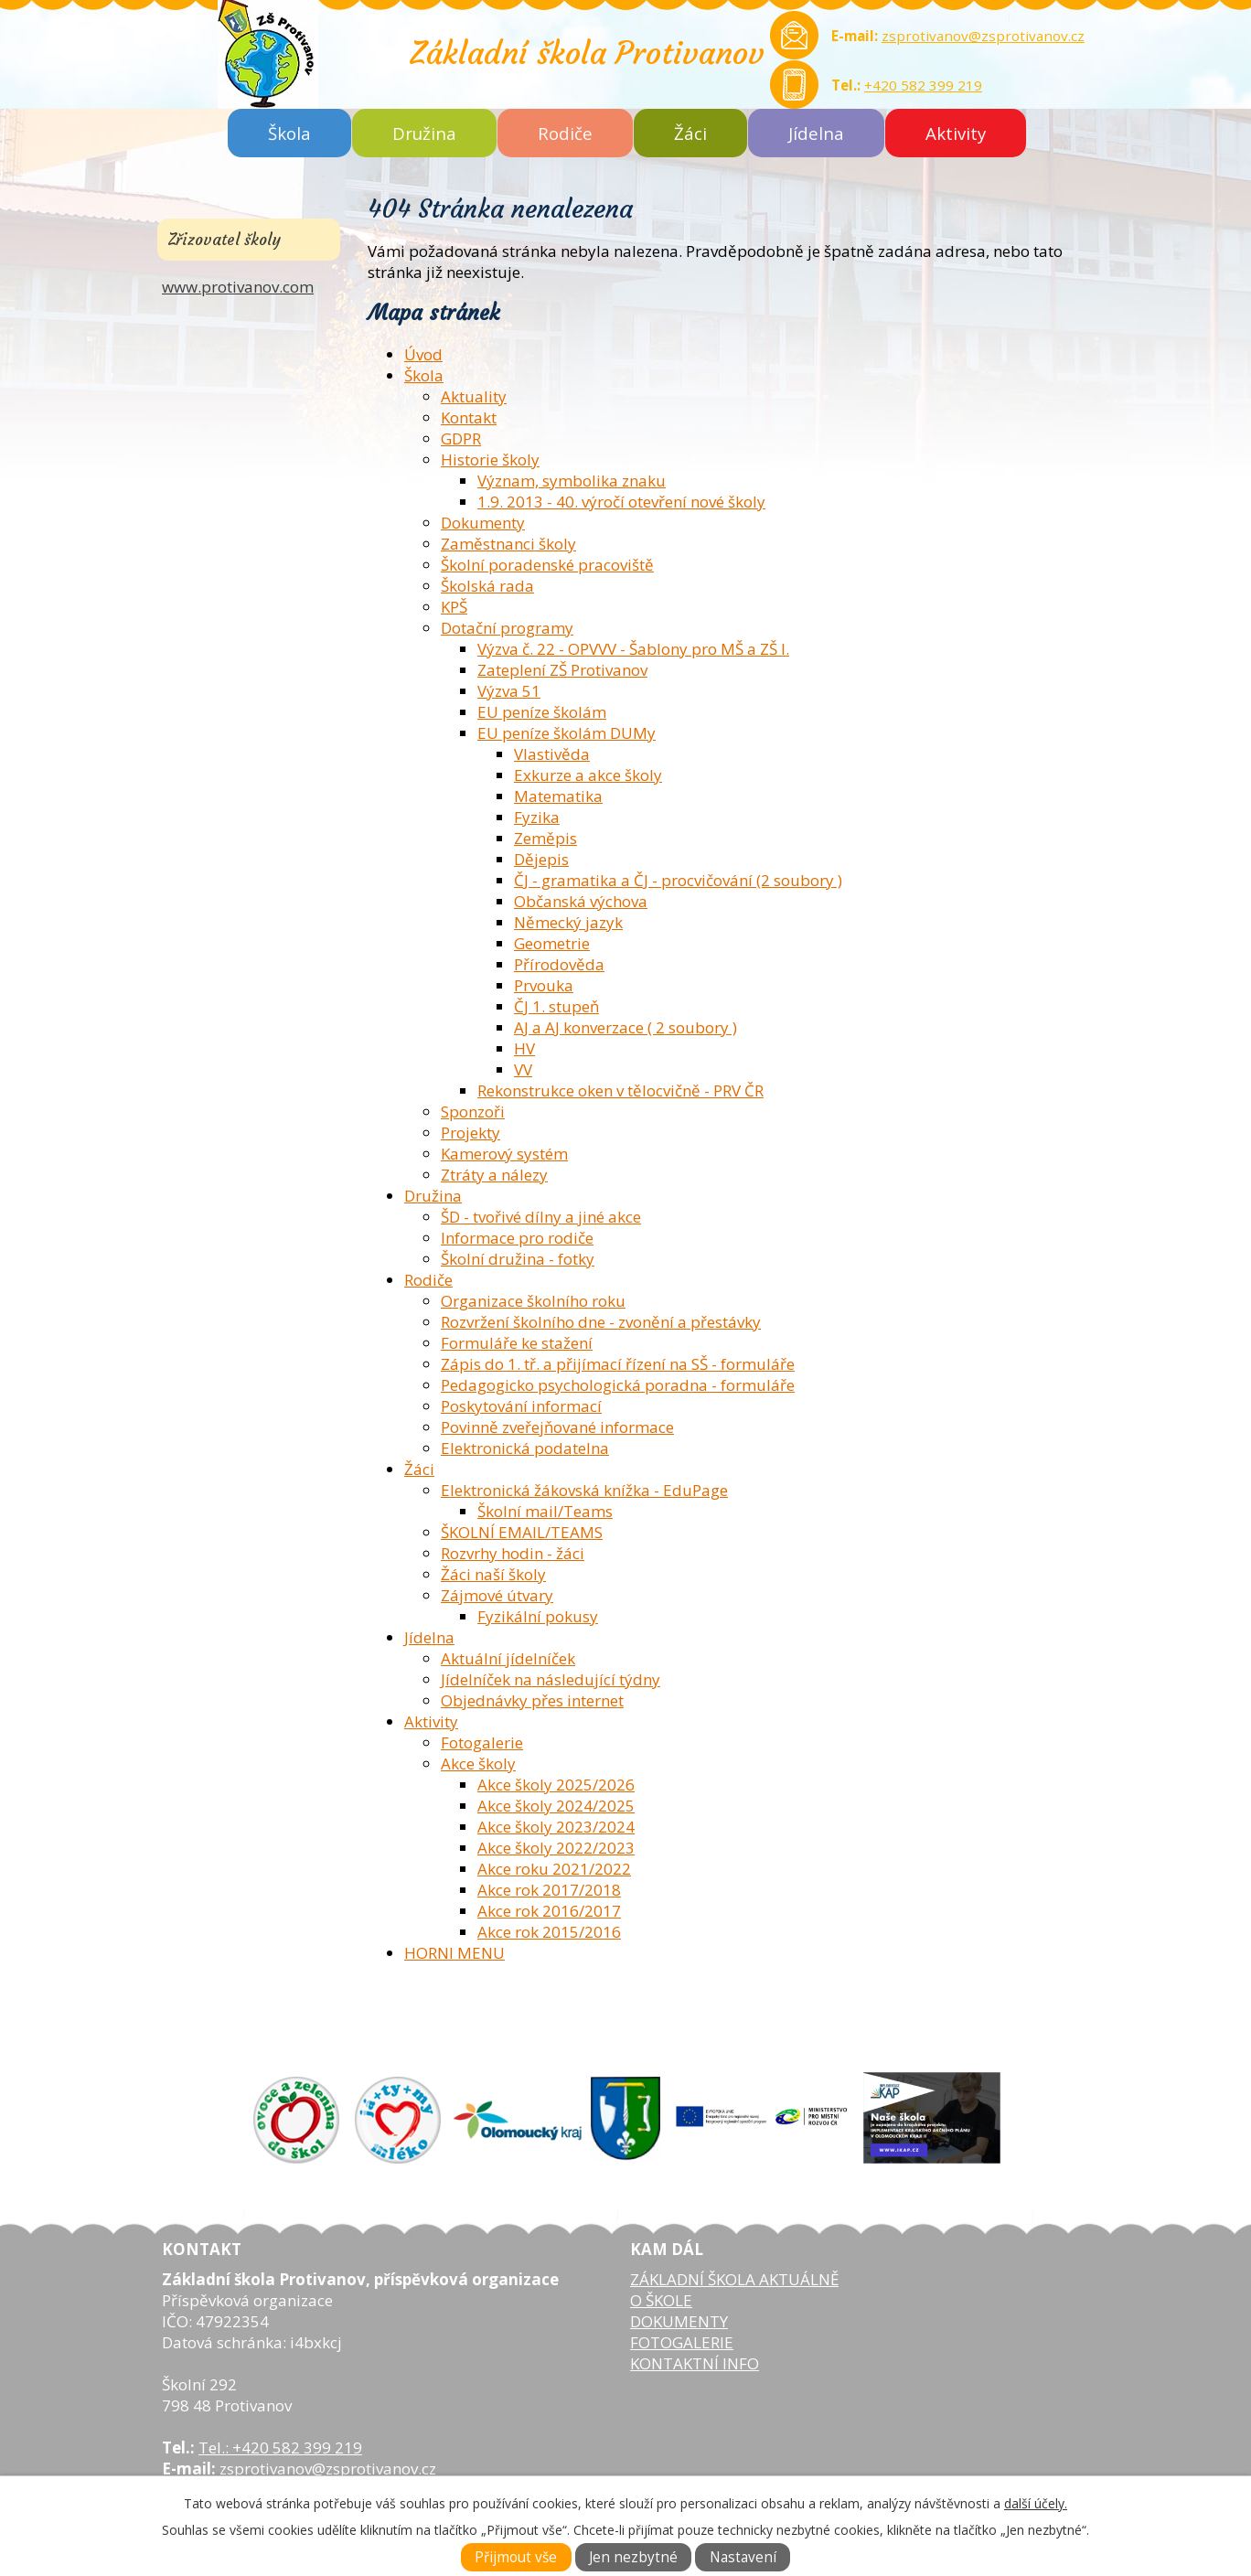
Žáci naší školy (493, 1574)
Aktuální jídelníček (508, 1658)
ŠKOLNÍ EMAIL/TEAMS (522, 1532)
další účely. (1035, 2503)
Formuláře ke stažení (517, 1342)
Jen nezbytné (633, 2557)
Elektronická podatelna (525, 1448)
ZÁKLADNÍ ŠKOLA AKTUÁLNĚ (734, 2279)
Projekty (470, 1132)
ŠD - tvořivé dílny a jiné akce (541, 1216)
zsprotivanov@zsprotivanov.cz (983, 36)
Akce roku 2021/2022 (554, 1868)
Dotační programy (507, 627)
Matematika (558, 796)
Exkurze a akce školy (588, 775)
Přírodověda (559, 964)
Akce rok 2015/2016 (549, 1931)
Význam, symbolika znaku (571, 480)
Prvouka (543, 985)
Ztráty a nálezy (494, 1174)
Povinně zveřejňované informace (557, 1427)
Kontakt (469, 417)
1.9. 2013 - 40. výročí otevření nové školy (621, 501)
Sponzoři (473, 1111)
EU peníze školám (541, 711)
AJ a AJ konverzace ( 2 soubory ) (625, 1027)
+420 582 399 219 (923, 85)
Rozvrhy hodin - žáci (512, 1553)
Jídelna (816, 133)
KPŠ (454, 606)
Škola (289, 133)
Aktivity (955, 133)
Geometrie (552, 943)
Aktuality (474, 396)
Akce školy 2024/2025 (556, 1805)
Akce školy (478, 1763)
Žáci (690, 133)
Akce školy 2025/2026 (556, 1784)
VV (523, 1069)
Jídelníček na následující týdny (550, 1679)
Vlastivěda (552, 753)
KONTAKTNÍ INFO (694, 2363)
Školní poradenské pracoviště (547, 564)
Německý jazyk (568, 922)
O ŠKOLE (661, 2300)
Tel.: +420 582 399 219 (280, 2447)
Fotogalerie (482, 1742)
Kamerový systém (504, 1153)
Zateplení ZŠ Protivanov (562, 669)
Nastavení (743, 2557)
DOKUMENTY (679, 2321)
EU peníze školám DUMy (566, 732)
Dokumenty (483, 522)
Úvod (423, 354)
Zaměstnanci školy (508, 543)
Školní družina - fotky (517, 1258)
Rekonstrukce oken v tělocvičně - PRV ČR (620, 1090)
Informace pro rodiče (517, 1237)
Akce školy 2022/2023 (556, 1847)
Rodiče (565, 133)
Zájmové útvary (497, 1595)
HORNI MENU (454, 1952)
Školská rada (487, 585)
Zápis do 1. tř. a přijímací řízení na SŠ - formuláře (618, 1363)
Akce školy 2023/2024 (556, 1826)
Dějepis (541, 859)
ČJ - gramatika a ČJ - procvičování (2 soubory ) (678, 880)
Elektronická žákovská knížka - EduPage (584, 1490)
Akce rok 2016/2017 (549, 1910)
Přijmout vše (516, 2557)
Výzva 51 (508, 690)
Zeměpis (545, 838)
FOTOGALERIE (681, 2342)
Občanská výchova (580, 901)
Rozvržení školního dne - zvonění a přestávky (601, 1321)
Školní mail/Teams (545, 1511)
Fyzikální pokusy (537, 1616)
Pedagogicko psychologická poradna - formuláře (618, 1384)
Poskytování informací (521, 1405)
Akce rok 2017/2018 (549, 1889)
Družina (424, 133)
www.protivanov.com (238, 286)
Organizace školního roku (533, 1300)
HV (524, 1048)
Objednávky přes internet (532, 1700)
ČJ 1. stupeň (556, 1006)
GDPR (461, 438)
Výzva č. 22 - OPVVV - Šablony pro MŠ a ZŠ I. (633, 648)
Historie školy (490, 459)
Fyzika (537, 817)
